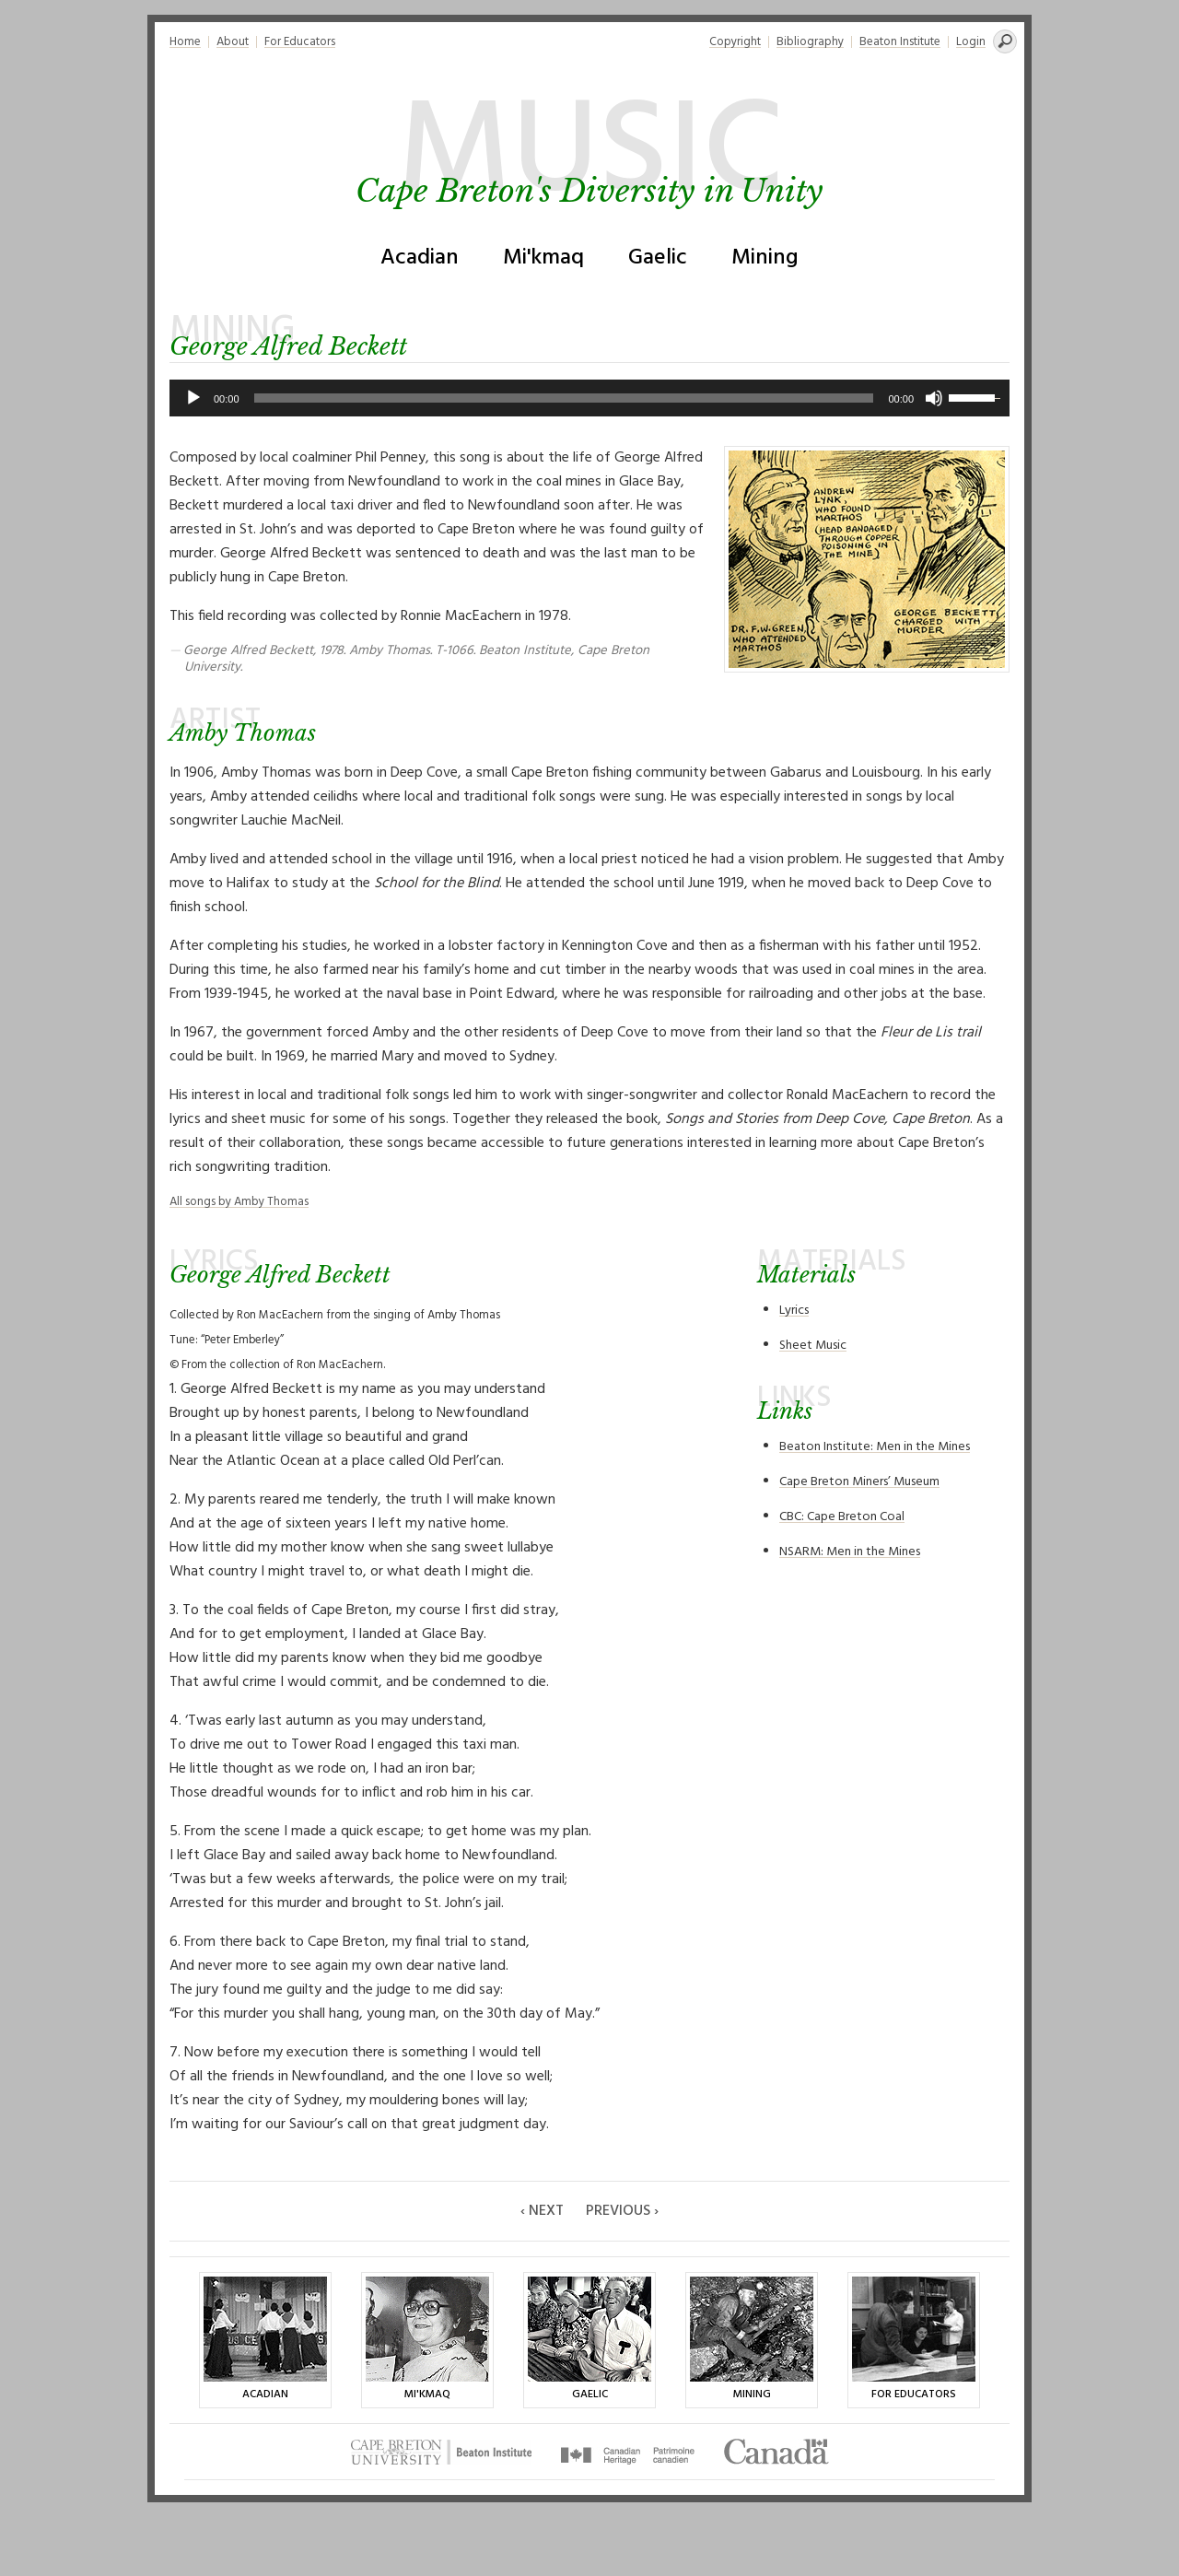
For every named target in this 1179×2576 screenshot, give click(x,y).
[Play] (193, 398)
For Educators (299, 42)
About (232, 42)
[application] (589, 398)
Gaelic (657, 257)
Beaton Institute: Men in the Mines (874, 1447)
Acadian (419, 257)
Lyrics (794, 1310)
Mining (765, 257)
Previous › (622, 2211)
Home (185, 42)
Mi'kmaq (543, 257)
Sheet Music (812, 1345)
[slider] (564, 398)
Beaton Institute (899, 42)
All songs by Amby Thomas (239, 1202)
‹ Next (542, 2211)
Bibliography (810, 42)
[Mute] (934, 398)
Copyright (735, 42)
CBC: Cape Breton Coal (842, 1517)
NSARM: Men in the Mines (849, 1552)
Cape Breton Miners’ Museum (859, 1482)
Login (971, 42)
